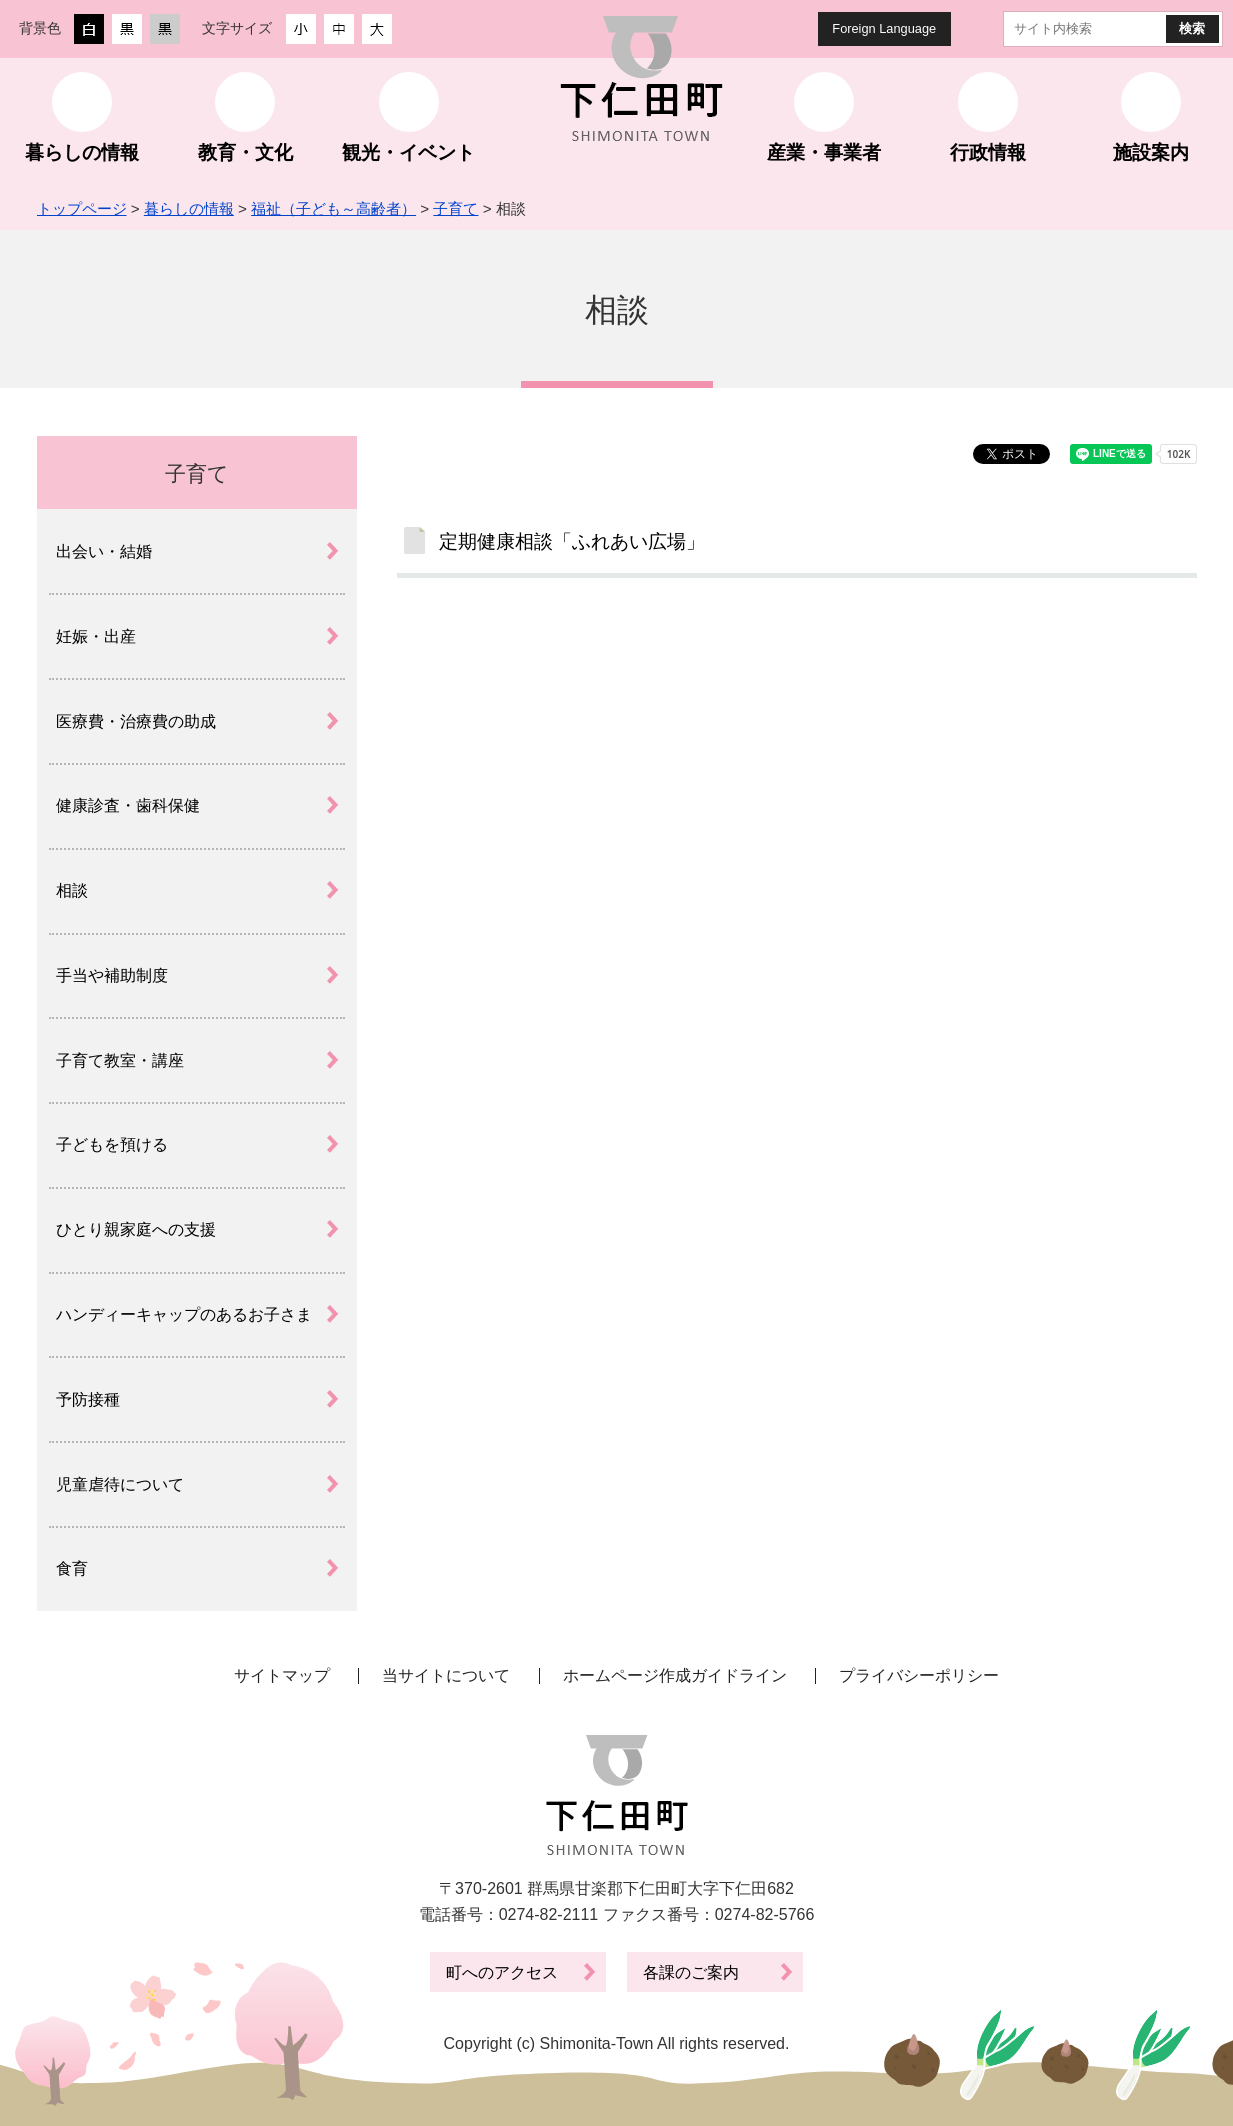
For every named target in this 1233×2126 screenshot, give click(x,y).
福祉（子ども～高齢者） (333, 208)
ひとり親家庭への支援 (136, 1229)
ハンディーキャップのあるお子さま (184, 1314)
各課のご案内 (691, 1972)
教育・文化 (245, 152)
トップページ (82, 208)
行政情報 (988, 152)
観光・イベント (408, 152)
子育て (455, 208)
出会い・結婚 (104, 551)
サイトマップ (282, 1675)
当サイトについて (446, 1675)
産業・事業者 (824, 152)
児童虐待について (120, 1484)
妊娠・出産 (96, 636)
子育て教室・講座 (120, 1060)
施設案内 (1151, 152)
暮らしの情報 (82, 152)
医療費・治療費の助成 (136, 721)
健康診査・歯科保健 (128, 805)
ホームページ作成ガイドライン (675, 1675)
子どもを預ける (112, 1144)
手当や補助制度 (112, 975)
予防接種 (88, 1399)
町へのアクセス (502, 1972)
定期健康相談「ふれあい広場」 (572, 541)
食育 (72, 1568)
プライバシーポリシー (919, 1675)
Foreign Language (884, 28)
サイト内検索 (987, 29)
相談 (72, 890)
